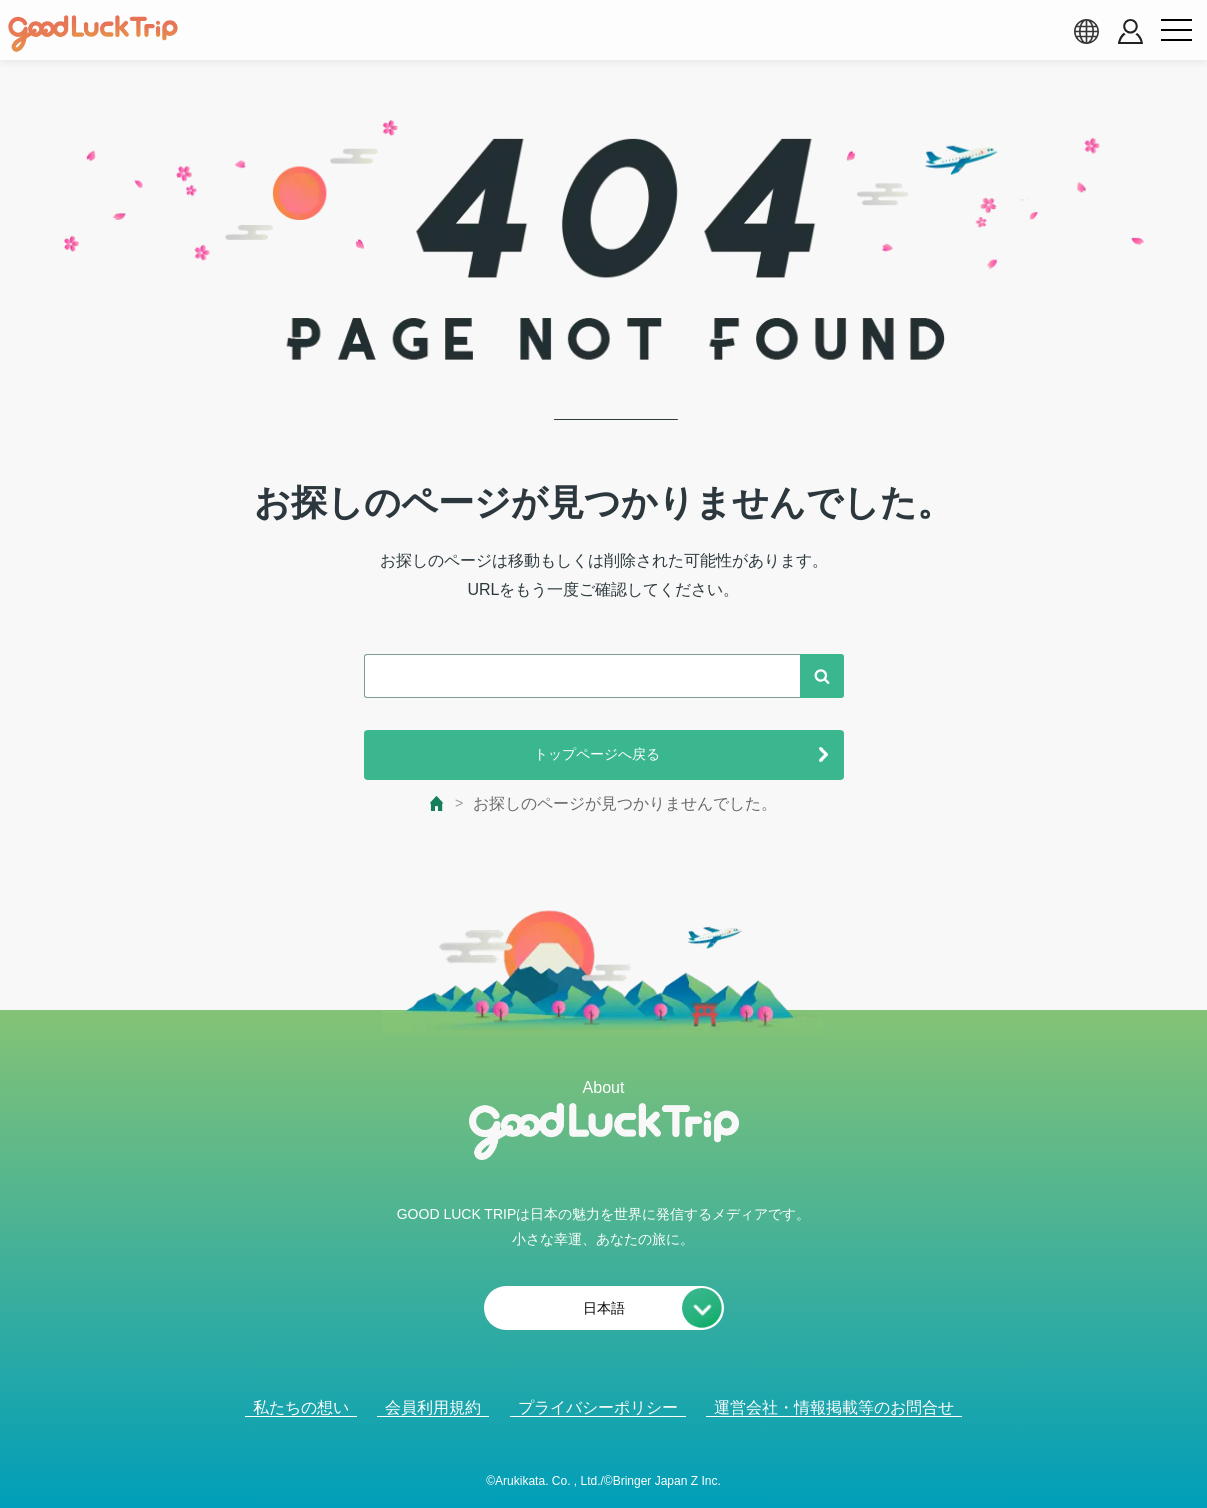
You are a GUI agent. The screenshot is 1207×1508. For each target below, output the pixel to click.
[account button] (1130, 31)
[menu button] (1176, 31)
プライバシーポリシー (598, 1407)
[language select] (1086, 31)
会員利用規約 (433, 1407)
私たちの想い (301, 1407)
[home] (93, 34)
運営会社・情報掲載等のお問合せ (834, 1407)
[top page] (437, 803)
